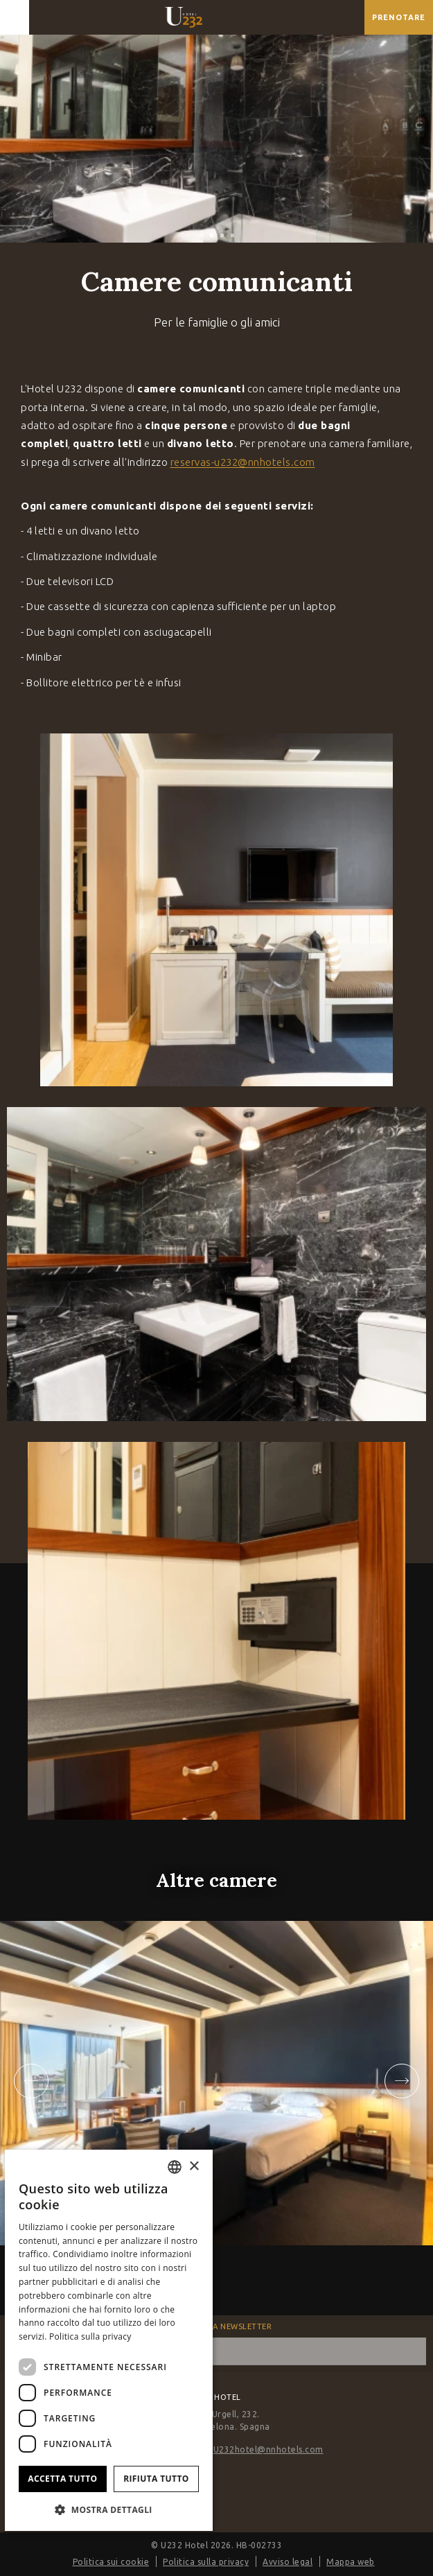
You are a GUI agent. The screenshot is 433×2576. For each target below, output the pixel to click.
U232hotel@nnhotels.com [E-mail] (268, 2449)
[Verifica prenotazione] (398, 17)
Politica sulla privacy (206, 2561)
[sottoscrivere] (412, 2351)
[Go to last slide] (31, 2081)
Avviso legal (287, 2561)
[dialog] (109, 2340)
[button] (109, 2509)
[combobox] (175, 2167)
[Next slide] (402, 2081)
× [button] (193, 2166)
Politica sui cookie (111, 2561)
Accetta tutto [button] (62, 2478)
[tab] (201, 235)
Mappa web (350, 2561)
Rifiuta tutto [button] (156, 2478)
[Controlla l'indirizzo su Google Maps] (351, 17)
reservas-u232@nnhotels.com (242, 462)
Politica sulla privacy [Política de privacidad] (90, 2336)
